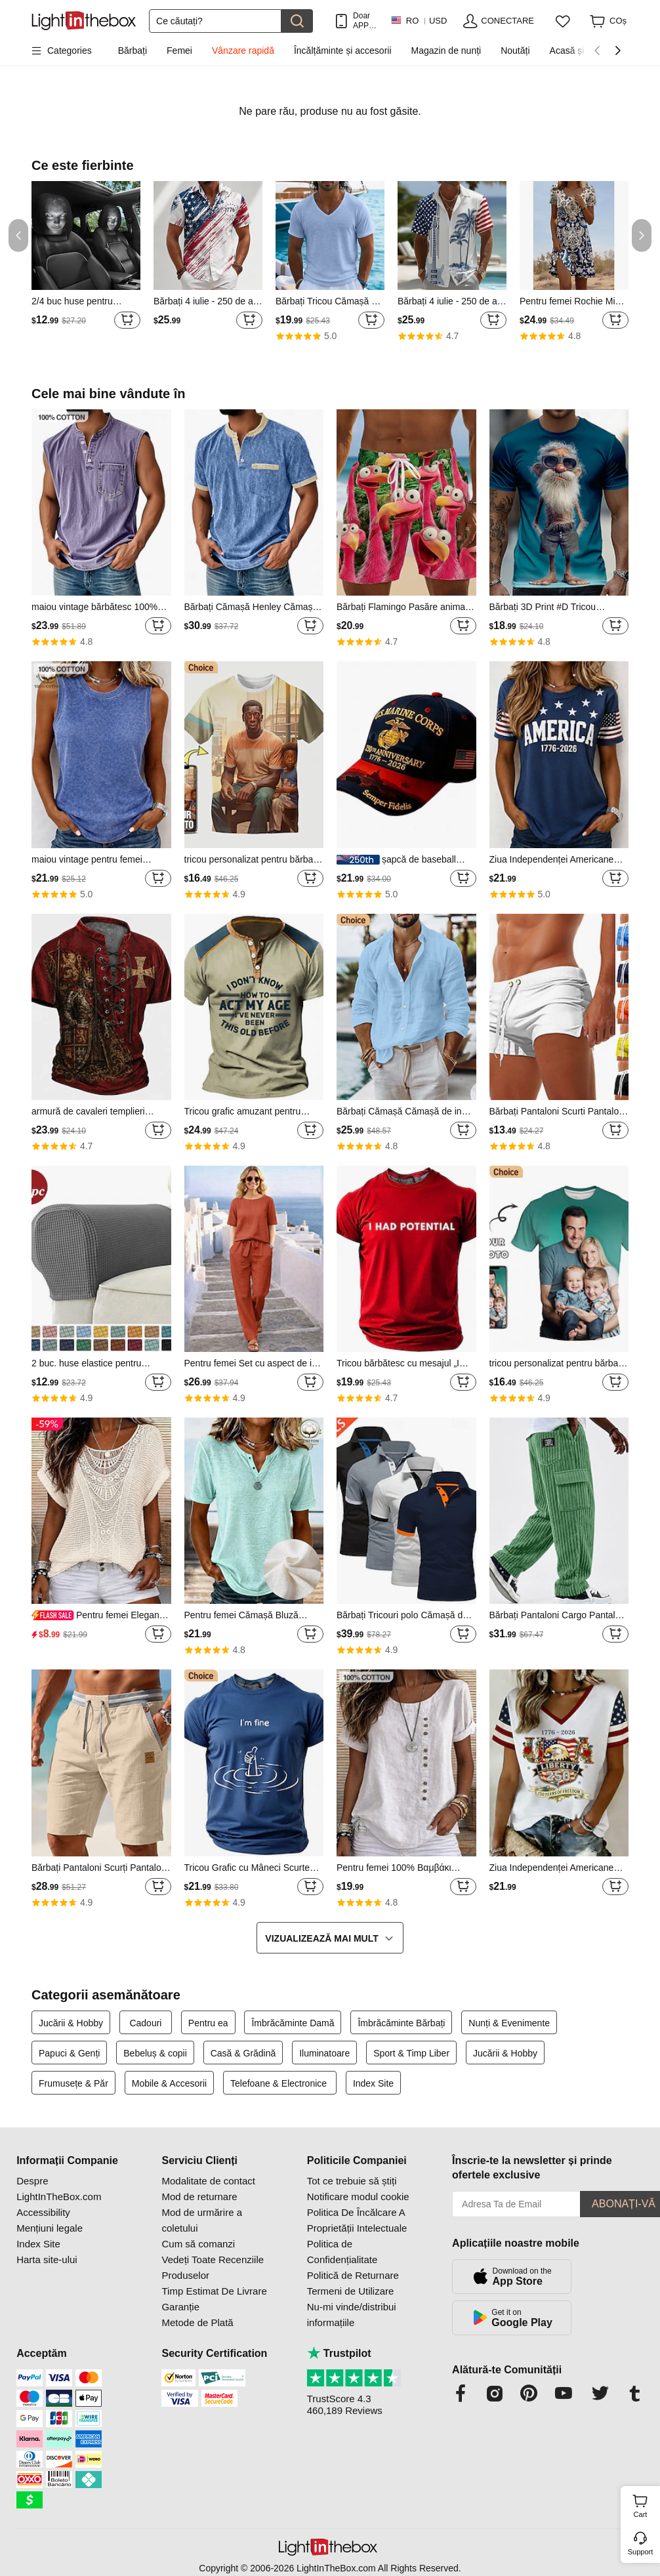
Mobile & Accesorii (169, 2083)
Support (640, 2552)
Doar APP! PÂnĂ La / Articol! (365, 20)
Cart (645, 2504)
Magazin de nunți (446, 50)
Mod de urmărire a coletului (201, 2220)
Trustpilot (339, 2353)
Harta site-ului (46, 2259)
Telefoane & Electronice (279, 2083)
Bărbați (132, 50)
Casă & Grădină (243, 2053)
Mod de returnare (199, 2196)
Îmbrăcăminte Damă (292, 2023)
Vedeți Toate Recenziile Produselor (212, 2267)
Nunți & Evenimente (509, 2023)
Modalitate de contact (208, 2180)
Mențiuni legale (49, 2228)
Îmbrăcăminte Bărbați (401, 2023)
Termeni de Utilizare (350, 2291)
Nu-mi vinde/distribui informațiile (351, 2314)
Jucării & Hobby (71, 2023)
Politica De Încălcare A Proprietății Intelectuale (357, 2220)
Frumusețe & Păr (73, 2083)
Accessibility (43, 2212)
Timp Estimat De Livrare (213, 2291)
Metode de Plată (197, 2322)
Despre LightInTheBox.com (58, 2188)
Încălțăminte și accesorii (343, 50)
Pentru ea (208, 2023)
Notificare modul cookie (358, 2196)
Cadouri (145, 2023)
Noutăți (515, 50)
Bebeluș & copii (155, 2053)
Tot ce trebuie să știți (352, 2180)
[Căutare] (215, 21)
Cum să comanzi (198, 2243)
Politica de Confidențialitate (342, 2251)
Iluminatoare (324, 2053)
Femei (179, 50)
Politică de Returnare (353, 2275)
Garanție (180, 2306)
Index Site (373, 2083)
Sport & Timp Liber (411, 2053)
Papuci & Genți (69, 2053)
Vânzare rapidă (243, 50)
